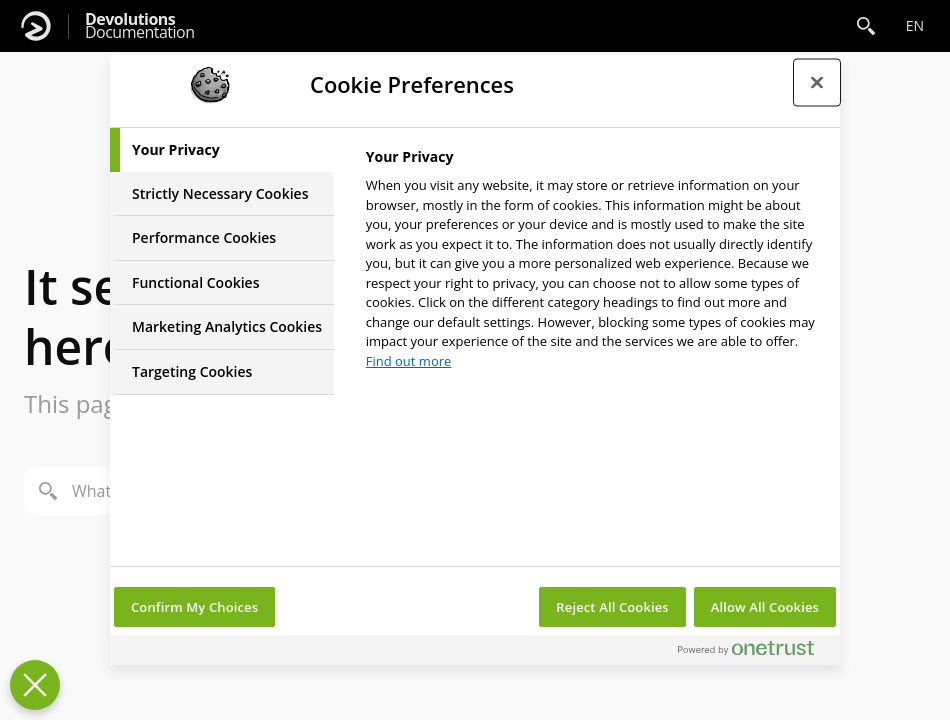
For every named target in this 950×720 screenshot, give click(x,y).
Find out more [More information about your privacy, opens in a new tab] (409, 361)
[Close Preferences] (35, 685)
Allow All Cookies (765, 607)
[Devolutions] (36, 26)
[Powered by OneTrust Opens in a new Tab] (754, 652)
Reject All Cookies (612, 607)
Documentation (139, 26)
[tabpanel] (594, 264)
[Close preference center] (817, 82)
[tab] (222, 150)
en (915, 25)
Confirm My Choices (194, 607)
